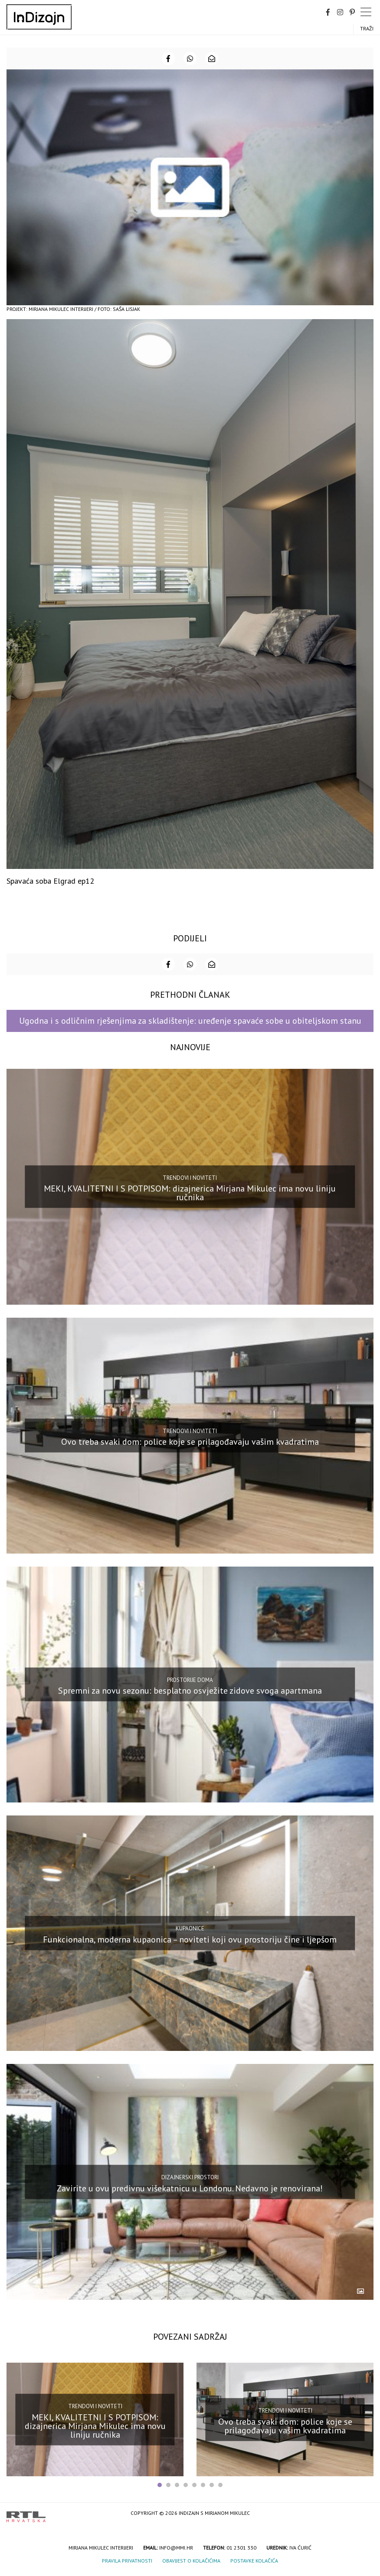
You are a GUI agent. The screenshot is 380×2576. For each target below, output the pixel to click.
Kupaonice (190, 1928)
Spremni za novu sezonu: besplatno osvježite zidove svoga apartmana (190, 1690)
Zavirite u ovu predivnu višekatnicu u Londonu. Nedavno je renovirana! (190, 2188)
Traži (366, 28)
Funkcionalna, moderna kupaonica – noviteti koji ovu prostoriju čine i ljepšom (190, 1939)
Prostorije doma (190, 1679)
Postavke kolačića (254, 2560)
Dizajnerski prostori (190, 2177)
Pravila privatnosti (127, 2560)
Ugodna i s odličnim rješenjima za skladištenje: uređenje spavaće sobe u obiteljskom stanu (190, 1020)
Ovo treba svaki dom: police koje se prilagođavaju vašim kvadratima (190, 1441)
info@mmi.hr (176, 2547)
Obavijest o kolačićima (191, 2560)
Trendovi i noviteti (190, 1178)
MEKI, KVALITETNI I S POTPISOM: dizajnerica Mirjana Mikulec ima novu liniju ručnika (190, 1193)
